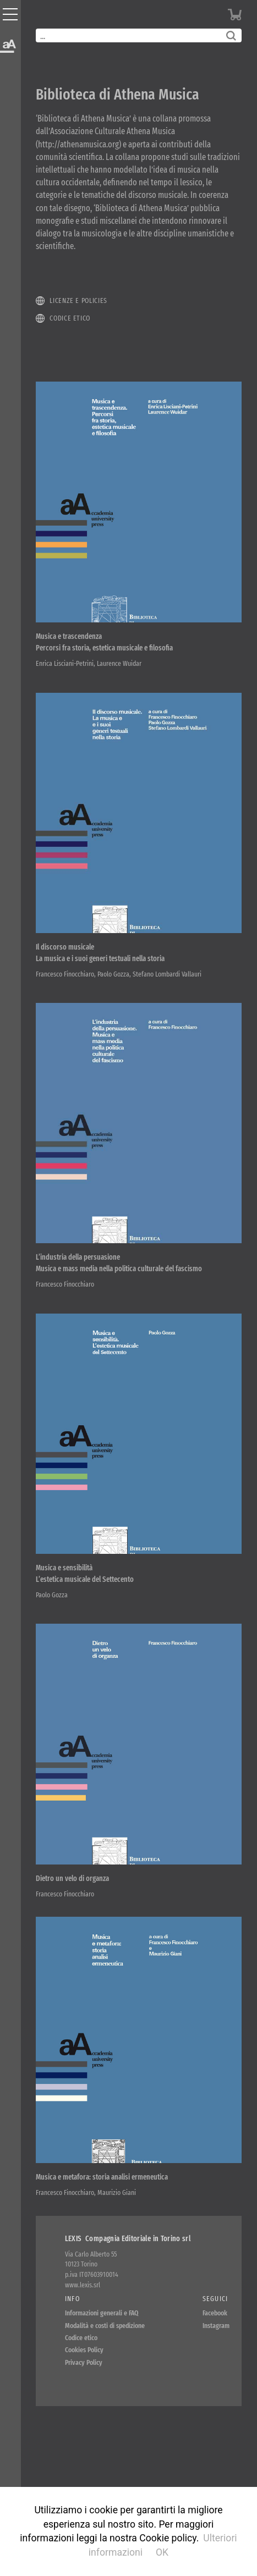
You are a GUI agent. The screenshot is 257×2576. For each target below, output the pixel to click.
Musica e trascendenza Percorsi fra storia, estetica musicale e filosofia (104, 642)
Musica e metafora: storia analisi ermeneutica (102, 2177)
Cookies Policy (84, 2350)
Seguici (215, 2298)
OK (162, 2552)
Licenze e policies (78, 300)
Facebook (215, 2313)
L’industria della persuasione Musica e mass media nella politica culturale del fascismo (119, 1263)
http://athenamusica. (78, 144)
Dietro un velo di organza (72, 1878)
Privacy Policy (83, 2362)
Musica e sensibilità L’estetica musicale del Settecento (85, 1573)
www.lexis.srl (82, 2285)
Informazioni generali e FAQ (102, 2313)
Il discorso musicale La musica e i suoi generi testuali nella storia (100, 952)
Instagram (216, 2325)
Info (72, 2298)
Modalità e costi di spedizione (105, 2325)
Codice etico (70, 318)
